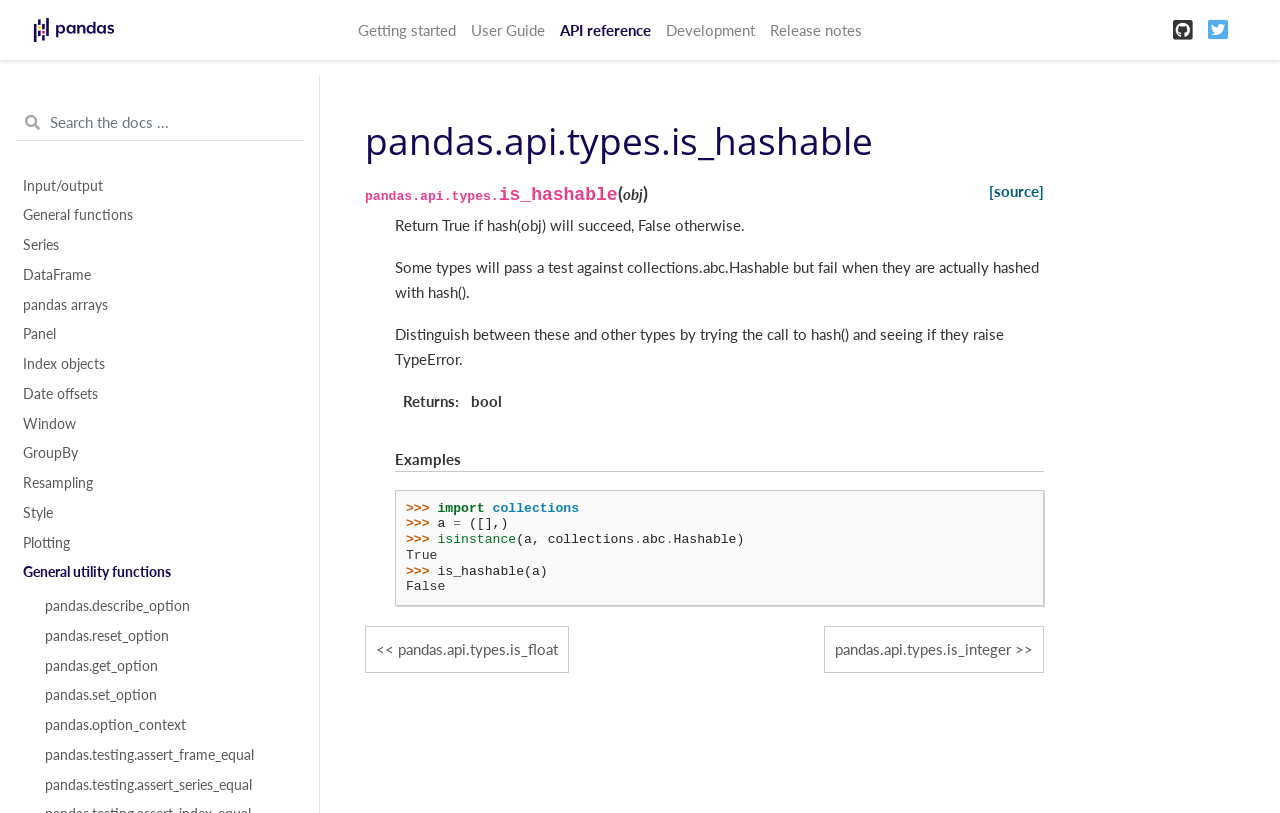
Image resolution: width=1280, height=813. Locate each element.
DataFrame (57, 275)
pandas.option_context (115, 725)
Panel (39, 334)
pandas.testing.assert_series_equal (148, 785)
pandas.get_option (101, 666)
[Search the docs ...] (159, 123)
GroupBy (50, 453)
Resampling (58, 483)
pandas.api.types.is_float (478, 649)
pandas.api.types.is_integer (923, 649)
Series (41, 245)
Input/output (63, 186)
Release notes (816, 30)
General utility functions (97, 572)
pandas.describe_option (117, 606)
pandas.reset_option (107, 636)
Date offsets (60, 394)
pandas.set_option (101, 695)
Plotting (46, 543)
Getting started (407, 30)
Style (38, 513)
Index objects (64, 364)
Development (710, 30)
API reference (605, 30)
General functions (78, 215)
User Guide (508, 30)
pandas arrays (65, 305)
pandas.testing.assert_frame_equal (149, 755)
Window (49, 424)
